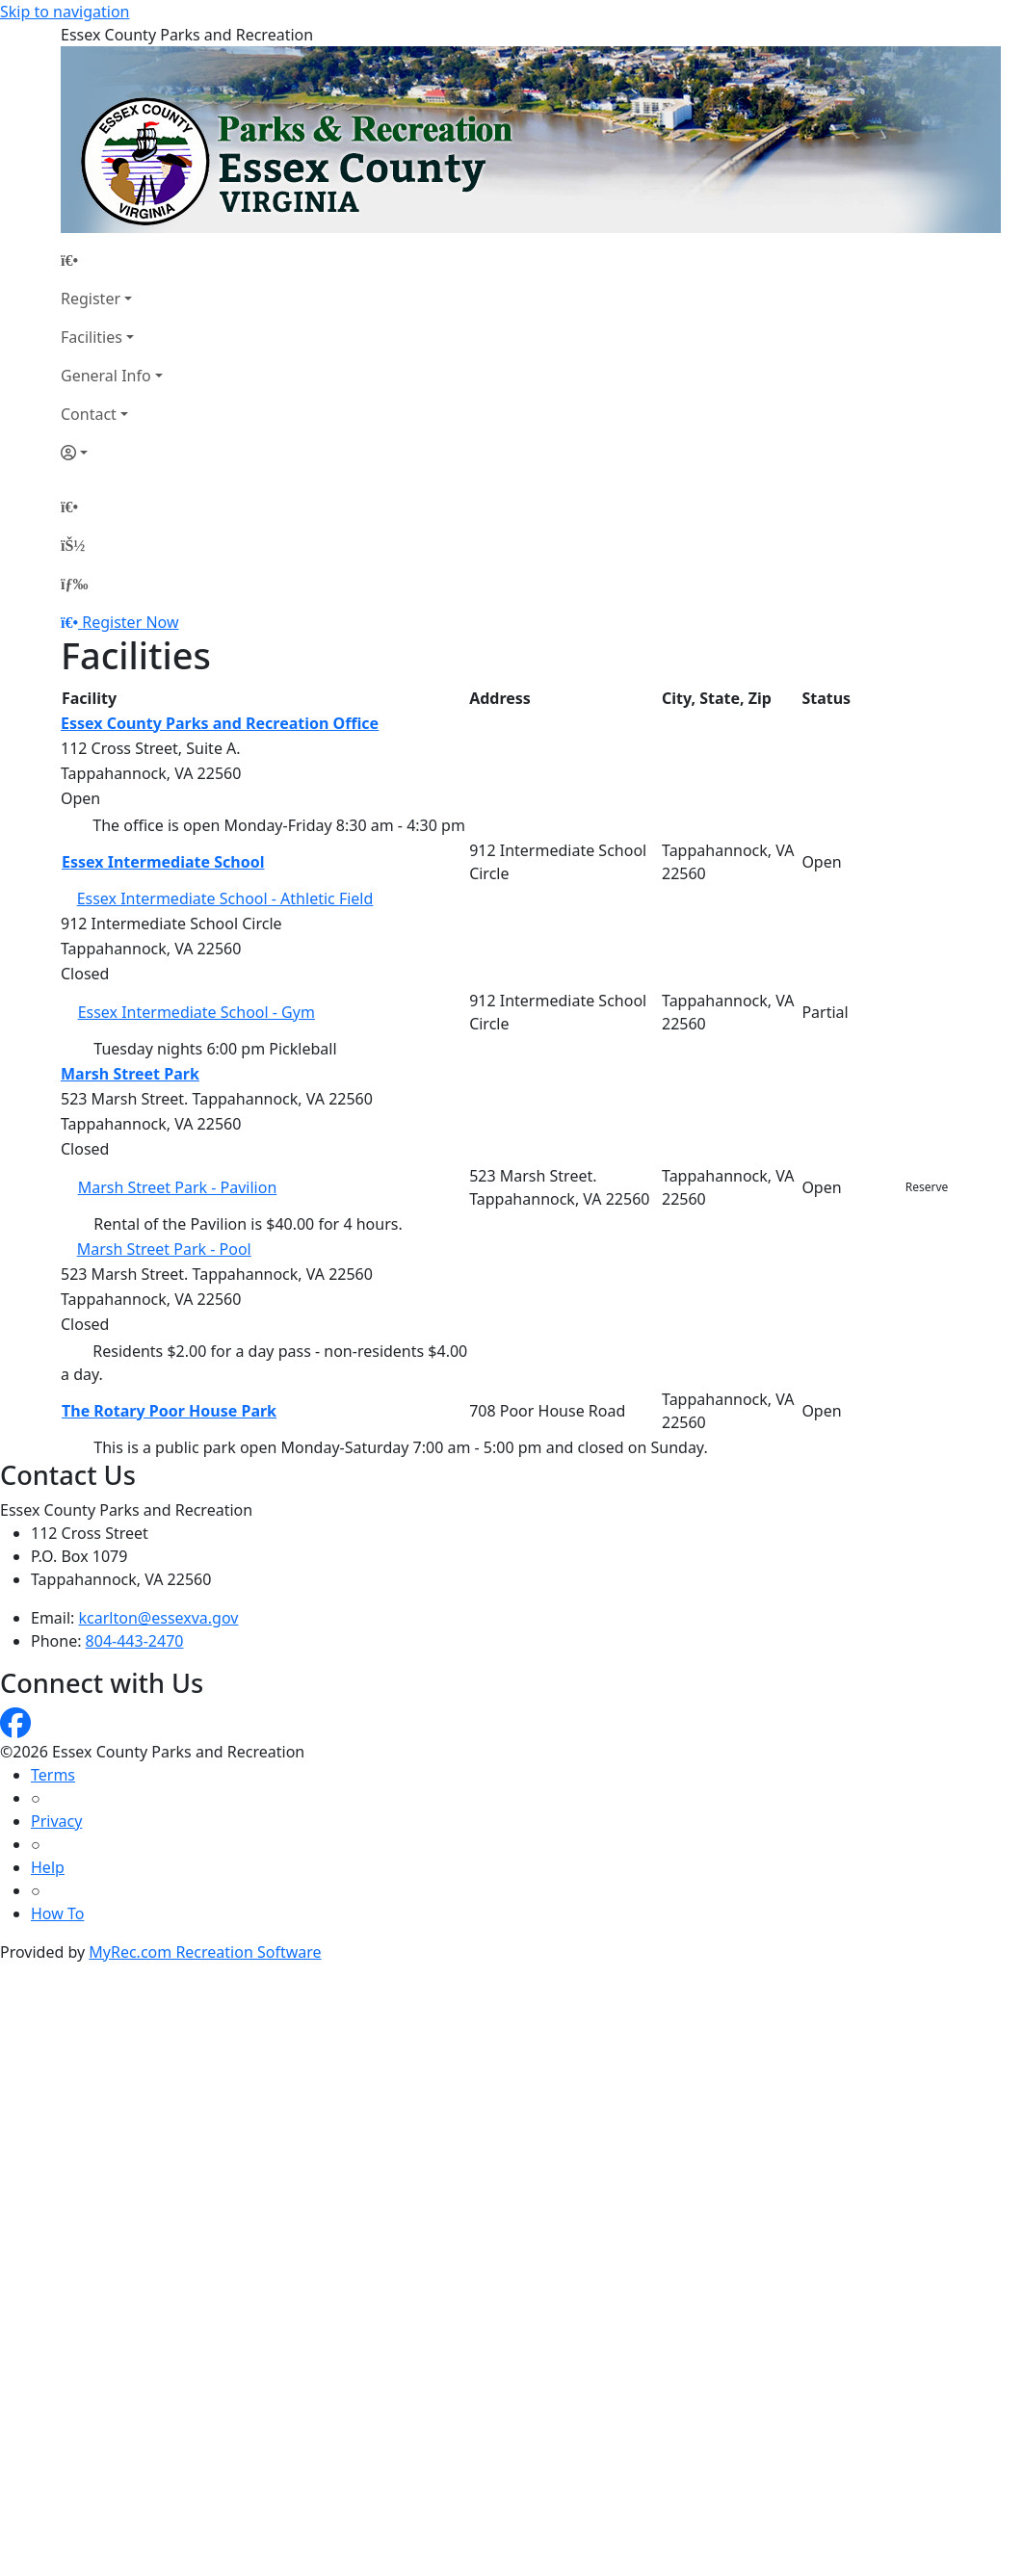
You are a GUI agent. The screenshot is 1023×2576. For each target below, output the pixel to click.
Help (48, 1867)
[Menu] (74, 583)
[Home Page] (112, 260)
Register (90, 298)
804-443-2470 (135, 1641)
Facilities (91, 337)
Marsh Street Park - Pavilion (177, 1187)
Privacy (56, 1821)
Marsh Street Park (130, 1073)
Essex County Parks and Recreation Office (220, 723)
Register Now (130, 622)
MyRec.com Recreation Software (205, 1952)
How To (57, 1913)
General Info (106, 375)
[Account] (112, 452)
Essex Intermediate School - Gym (196, 1012)
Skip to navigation (64, 11)
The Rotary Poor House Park (169, 1410)
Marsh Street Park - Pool (164, 1249)
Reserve (927, 1187)
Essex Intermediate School (163, 861)
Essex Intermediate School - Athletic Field (225, 898)
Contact (89, 414)
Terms (53, 1774)
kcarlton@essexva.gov (159, 1617)
